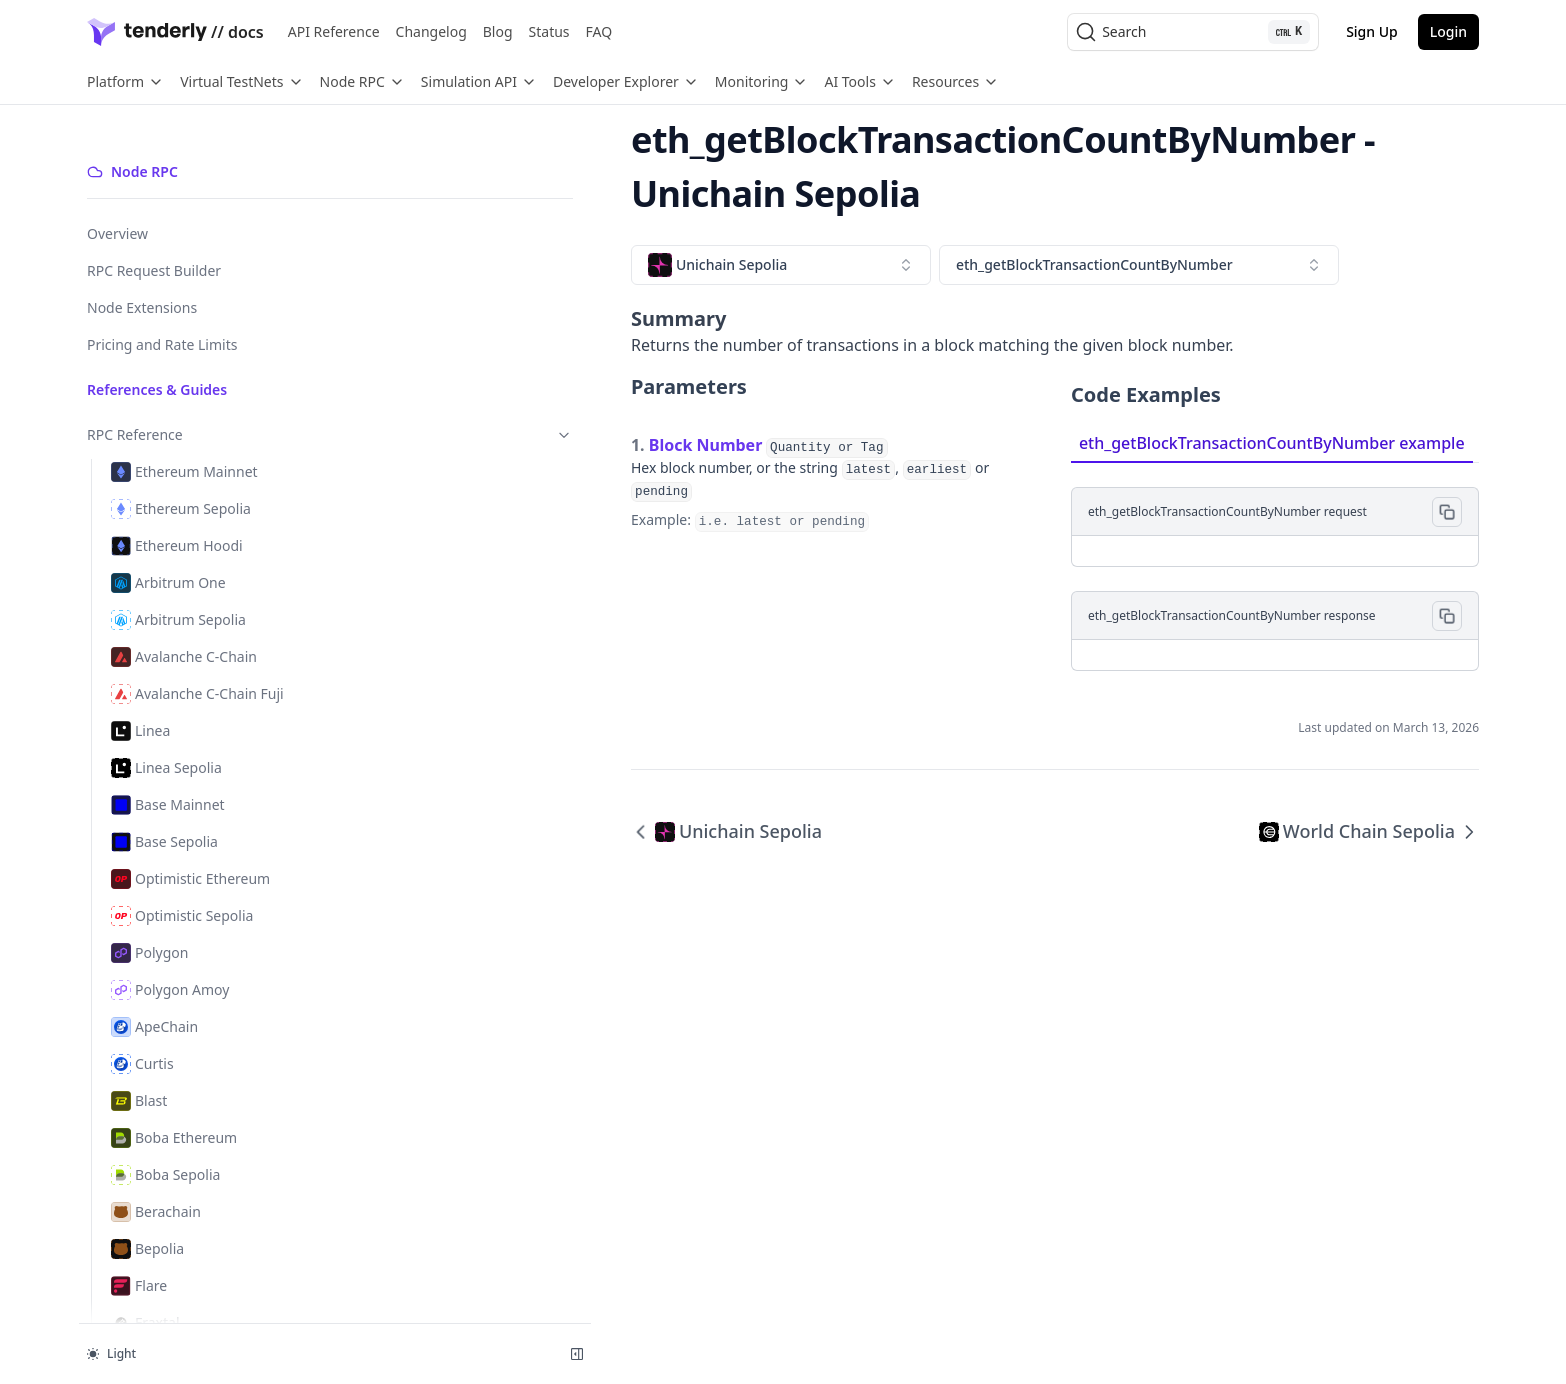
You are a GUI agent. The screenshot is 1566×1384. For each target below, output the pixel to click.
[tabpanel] (1203, 513)
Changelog (431, 31)
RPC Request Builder (154, 236)
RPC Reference (186, 400)
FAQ (599, 31)
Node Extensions (142, 273)
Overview (117, 199)
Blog (498, 31)
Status (549, 31)
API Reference (334, 31)
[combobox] (493, 211)
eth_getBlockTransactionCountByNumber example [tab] (1128, 389)
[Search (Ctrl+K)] (1193, 32)
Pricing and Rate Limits (162, 310)
